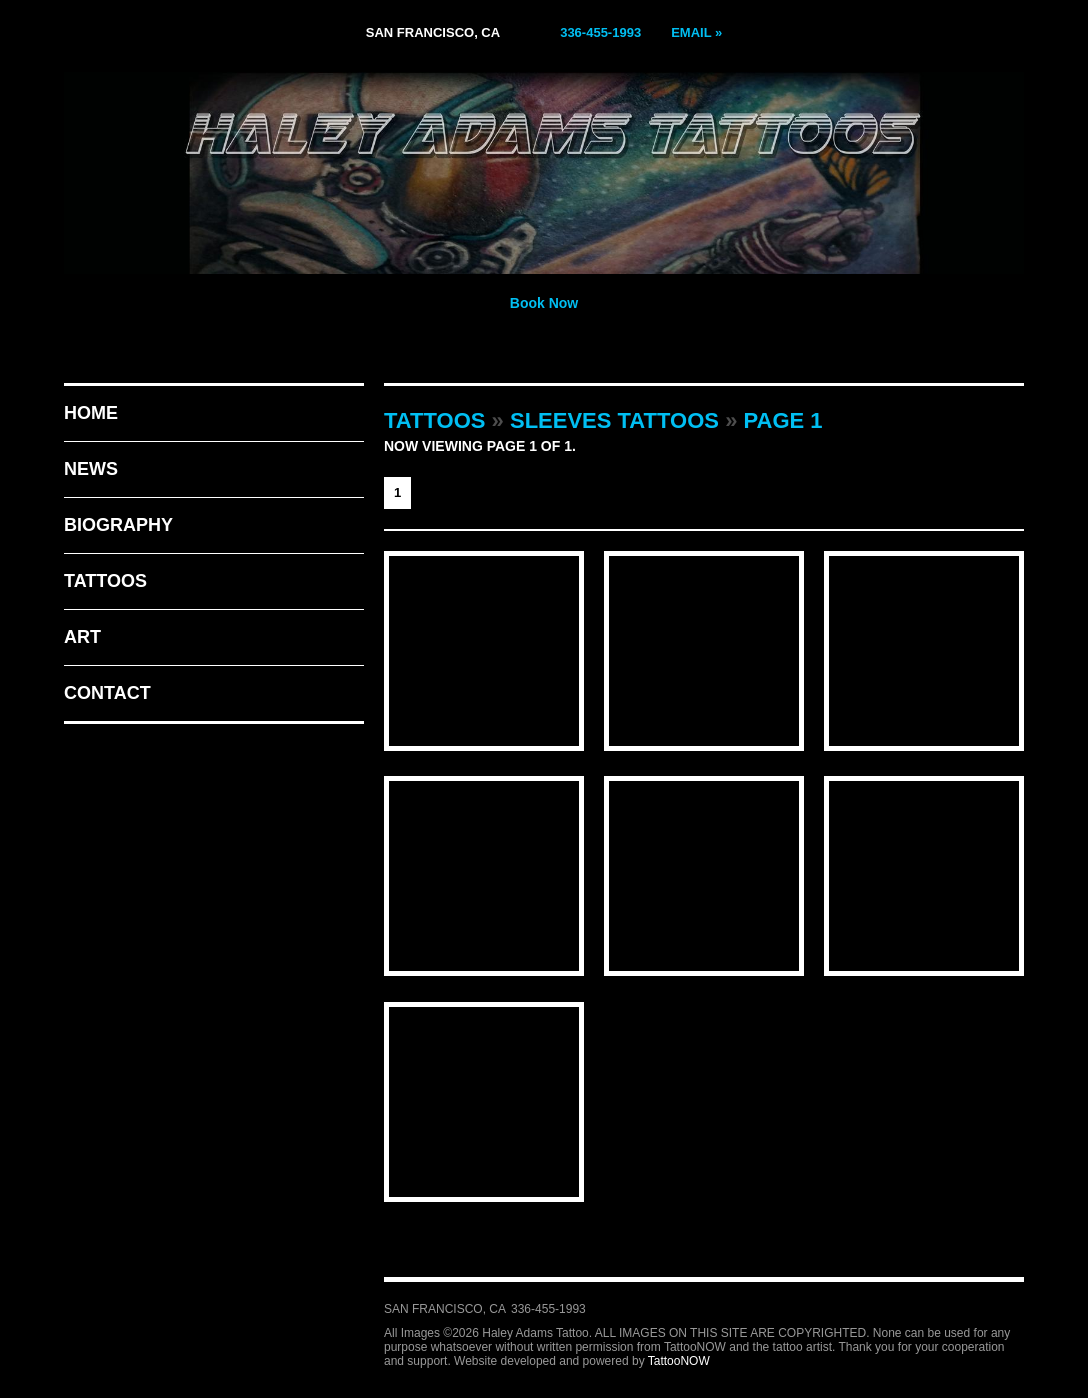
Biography (118, 525)
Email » (696, 32)
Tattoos (105, 581)
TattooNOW (679, 1361)
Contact (107, 693)
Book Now (544, 303)
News (91, 469)
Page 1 (783, 420)
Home (91, 413)
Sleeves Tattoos (614, 420)
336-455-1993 (600, 32)
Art (82, 637)
